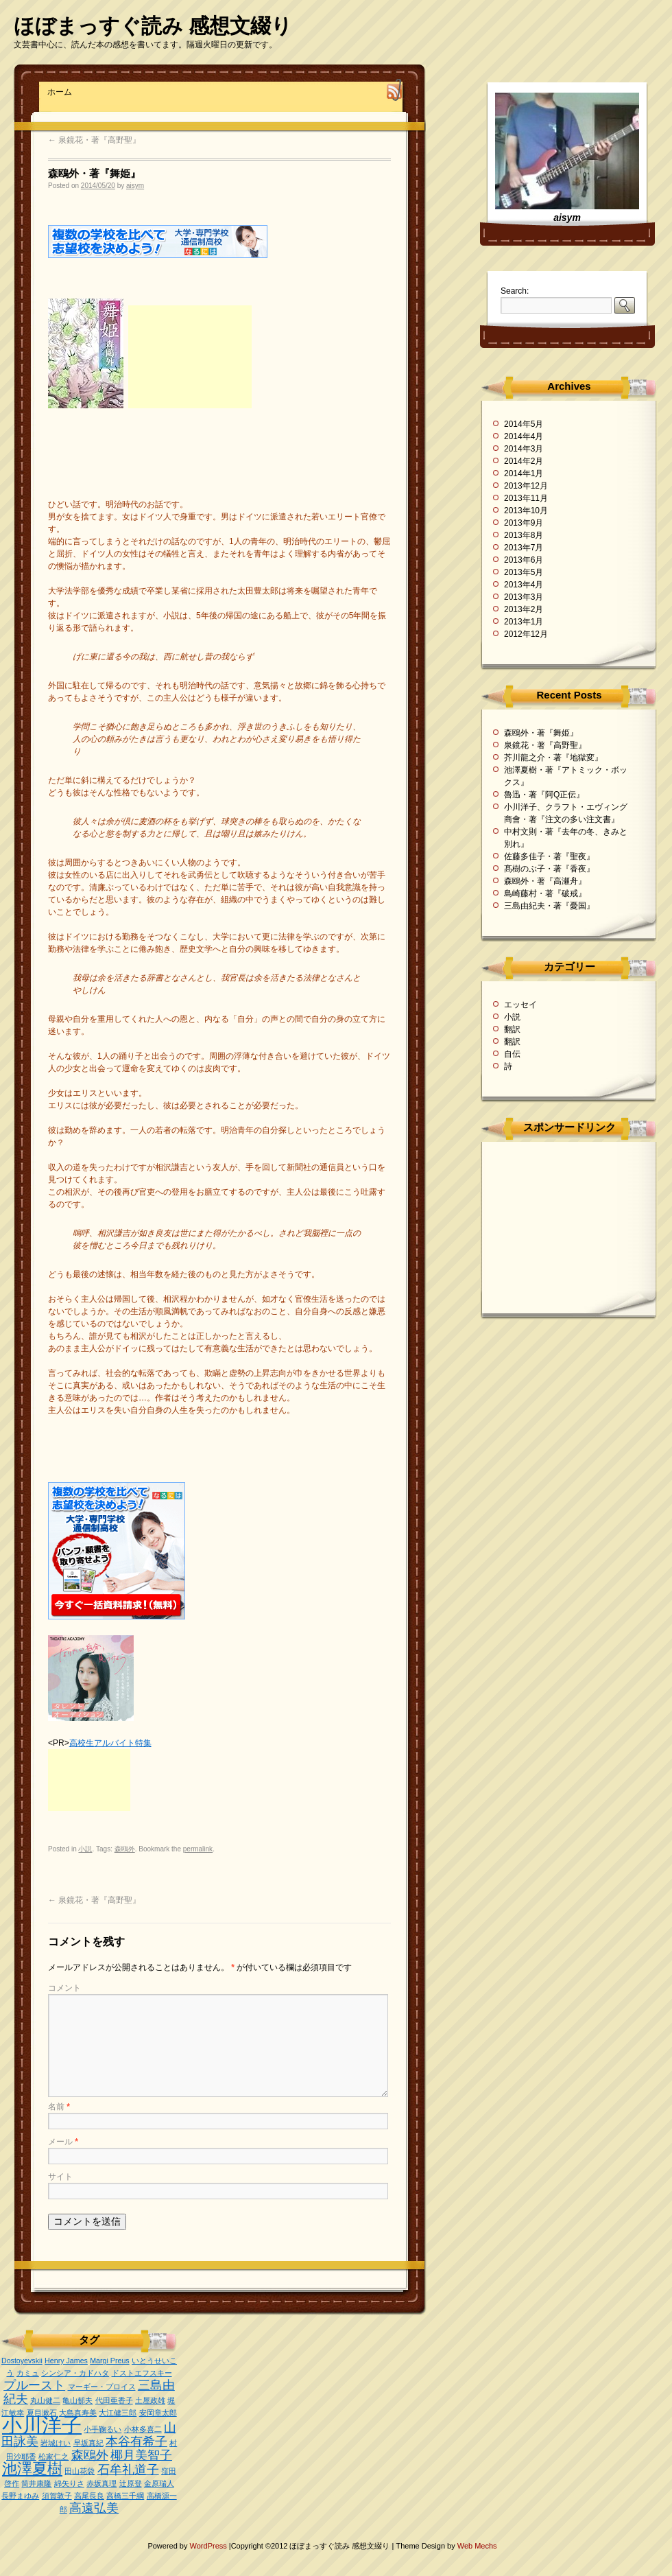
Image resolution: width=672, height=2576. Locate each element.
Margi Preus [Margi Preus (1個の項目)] (109, 2360)
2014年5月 (523, 424)
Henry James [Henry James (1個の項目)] (66, 2360)
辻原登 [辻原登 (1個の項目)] (130, 2483)
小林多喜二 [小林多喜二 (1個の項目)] (143, 2429)
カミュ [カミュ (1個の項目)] (27, 2373)
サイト (60, 2176)
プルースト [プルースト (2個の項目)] (34, 2385)
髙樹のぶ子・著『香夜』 (549, 869)
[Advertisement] (190, 356)
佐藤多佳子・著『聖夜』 (549, 856)
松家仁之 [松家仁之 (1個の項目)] (53, 2456)
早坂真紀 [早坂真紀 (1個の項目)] (88, 2443)
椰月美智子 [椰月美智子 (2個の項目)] (141, 2455)
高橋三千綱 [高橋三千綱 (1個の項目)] (125, 2496)
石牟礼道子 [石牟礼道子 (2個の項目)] (128, 2470)
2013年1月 (523, 622)
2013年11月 (526, 498)
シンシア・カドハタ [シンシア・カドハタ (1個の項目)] (75, 2373)
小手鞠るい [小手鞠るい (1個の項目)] (102, 2429)
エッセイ (520, 1004)
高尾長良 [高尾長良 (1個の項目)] (89, 2496)
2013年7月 (523, 547)
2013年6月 (523, 560)
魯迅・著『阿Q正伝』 (544, 794)
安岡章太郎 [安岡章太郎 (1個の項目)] (158, 2413)
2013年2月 (523, 609)
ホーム (59, 92)
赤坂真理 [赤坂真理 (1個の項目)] (101, 2483)
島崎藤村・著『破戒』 (545, 893)
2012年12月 (526, 634)
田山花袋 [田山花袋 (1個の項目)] (79, 2471)
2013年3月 (523, 597)
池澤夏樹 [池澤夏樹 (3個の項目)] (32, 2468)
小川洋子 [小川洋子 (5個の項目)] (42, 2424)
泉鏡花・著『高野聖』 (94, 140)
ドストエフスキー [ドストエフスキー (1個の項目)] (142, 2373)
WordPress (209, 2546)
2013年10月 (526, 510)
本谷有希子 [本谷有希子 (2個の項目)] (136, 2441)
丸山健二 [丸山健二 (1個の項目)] (45, 2400)
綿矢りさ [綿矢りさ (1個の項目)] (69, 2483)
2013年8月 (523, 535)
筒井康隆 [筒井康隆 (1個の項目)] (36, 2483)
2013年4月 (523, 584)
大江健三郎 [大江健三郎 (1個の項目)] (117, 2413)
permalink (198, 1849)
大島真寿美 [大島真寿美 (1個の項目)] (78, 2413)
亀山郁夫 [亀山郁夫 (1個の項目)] (77, 2400)
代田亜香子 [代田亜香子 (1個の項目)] (114, 2400)
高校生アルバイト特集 (110, 1743)
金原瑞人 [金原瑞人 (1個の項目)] (159, 2483)
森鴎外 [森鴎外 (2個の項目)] (89, 2455)
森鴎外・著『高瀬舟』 (545, 881)
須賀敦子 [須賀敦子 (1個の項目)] (57, 2496)
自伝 (512, 1054)
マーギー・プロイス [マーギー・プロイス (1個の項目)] (102, 2386)
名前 (59, 2106)
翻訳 (512, 1029)
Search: (515, 291)
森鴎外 (125, 1849)
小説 (85, 1849)
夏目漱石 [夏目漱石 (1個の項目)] (42, 2413)
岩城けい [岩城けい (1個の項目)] (55, 2443)
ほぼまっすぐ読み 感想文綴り (153, 25)
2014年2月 (523, 461)
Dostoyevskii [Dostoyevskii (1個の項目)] (22, 2360)
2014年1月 (523, 473)
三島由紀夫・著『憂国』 (549, 906)
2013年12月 (526, 486)
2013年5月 (523, 572)
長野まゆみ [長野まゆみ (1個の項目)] (20, 2496)
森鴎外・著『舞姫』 (541, 733)
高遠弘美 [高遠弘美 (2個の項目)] (94, 2508)
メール (63, 2141)
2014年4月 (523, 436)
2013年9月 (523, 523)
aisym (135, 185)
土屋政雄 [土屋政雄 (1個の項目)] (150, 2400)
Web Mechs (477, 2546)
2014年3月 (523, 449)
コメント (64, 1988)
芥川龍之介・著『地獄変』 (553, 757)
